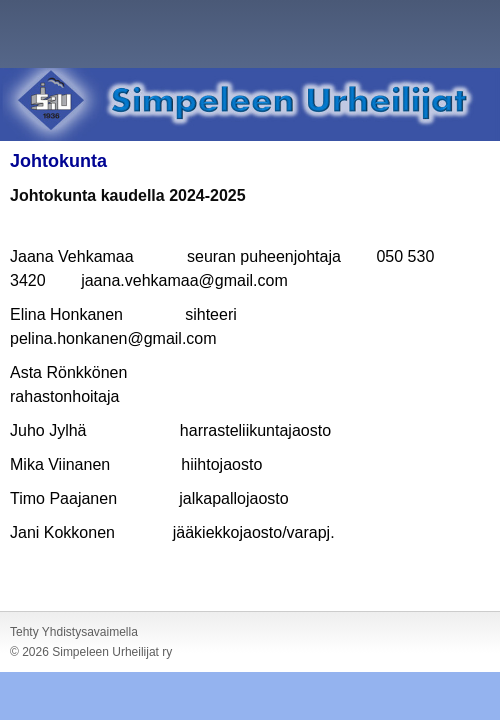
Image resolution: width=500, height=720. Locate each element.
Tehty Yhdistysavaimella (74, 632)
